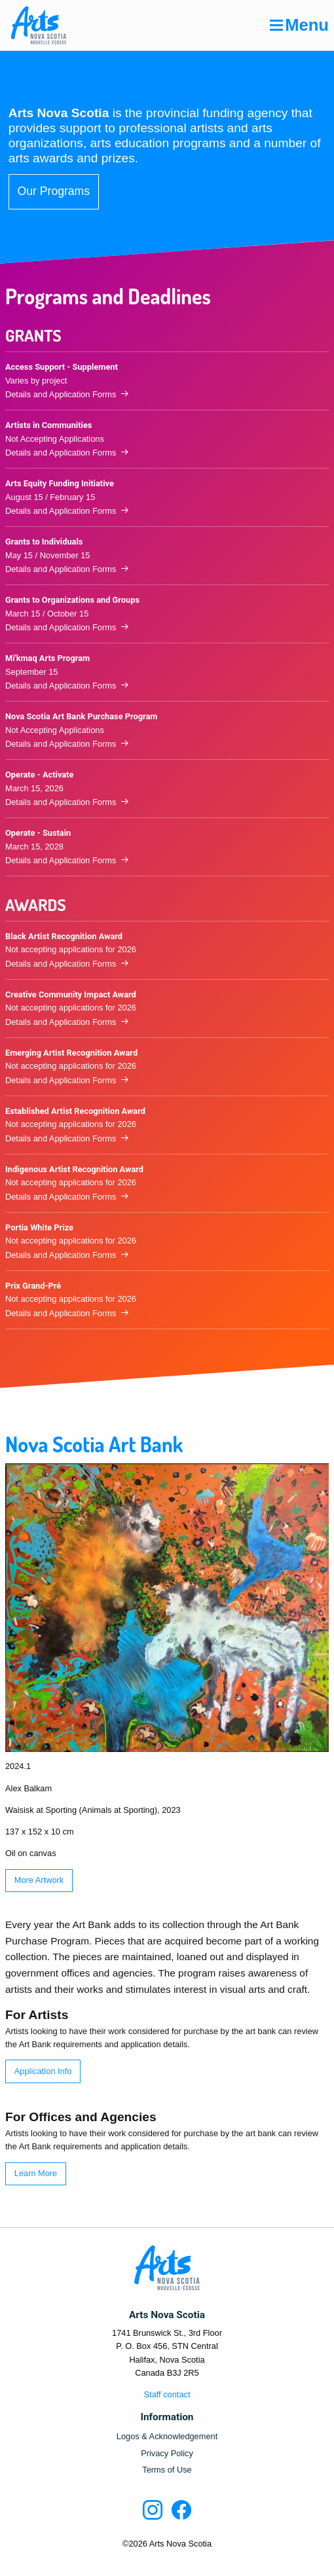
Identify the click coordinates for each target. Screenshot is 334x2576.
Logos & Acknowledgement (167, 2437)
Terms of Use (166, 2470)
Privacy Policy (167, 2454)
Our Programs (54, 191)
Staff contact (167, 2394)
